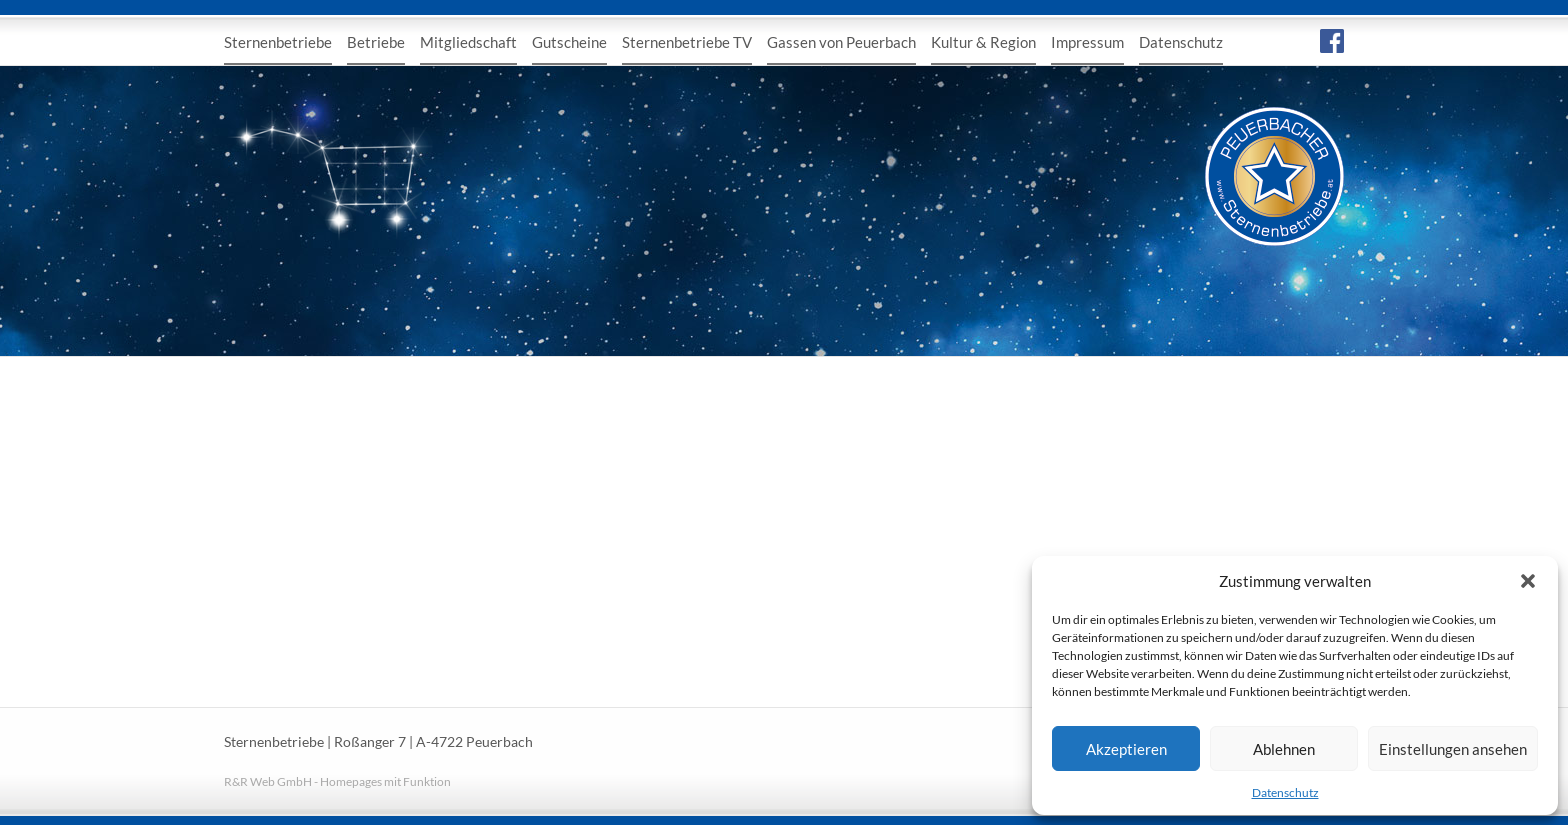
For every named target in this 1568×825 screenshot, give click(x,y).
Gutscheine (569, 42)
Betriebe (376, 42)
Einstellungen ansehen (1453, 749)
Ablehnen (1284, 749)
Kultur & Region (983, 42)
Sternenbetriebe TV (687, 42)
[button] (1528, 581)
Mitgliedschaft (468, 42)
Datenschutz (1285, 792)
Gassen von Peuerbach (841, 42)
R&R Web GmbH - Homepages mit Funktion (337, 781)
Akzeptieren (1126, 749)
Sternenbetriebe (278, 42)
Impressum (1087, 42)
